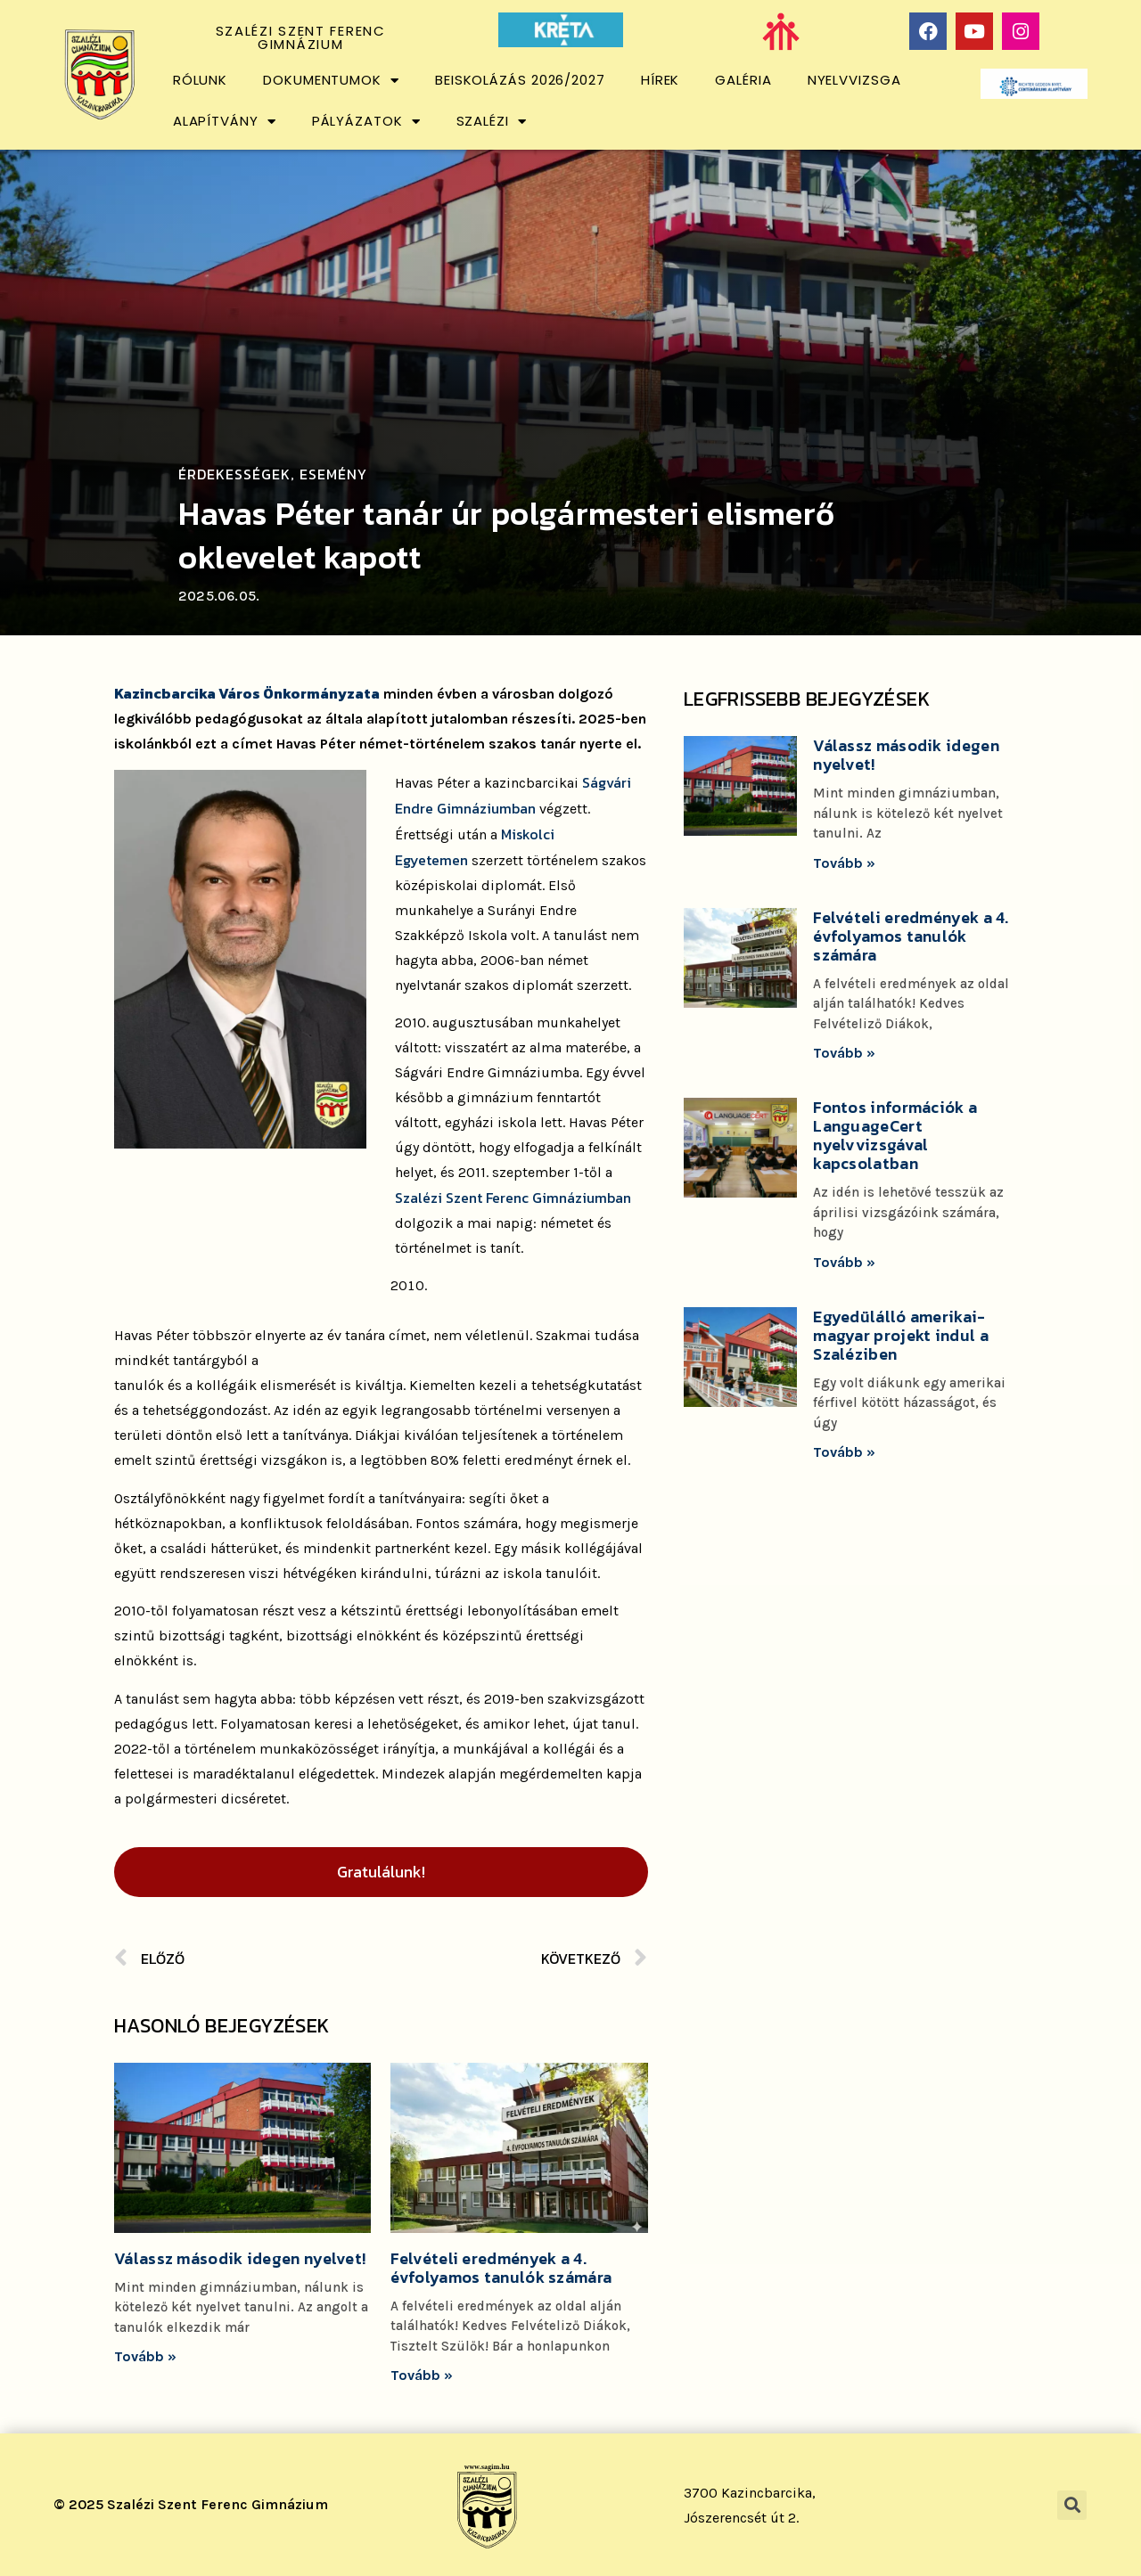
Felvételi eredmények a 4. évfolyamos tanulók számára (501, 2267)
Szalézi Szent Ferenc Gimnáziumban (513, 1197)
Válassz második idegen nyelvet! (239, 2258)
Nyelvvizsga (854, 79)
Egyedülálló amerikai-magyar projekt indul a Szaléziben (901, 1335)
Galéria (743, 79)
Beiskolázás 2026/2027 (520, 79)
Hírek (660, 79)
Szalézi (491, 121)
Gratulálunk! (381, 1872)
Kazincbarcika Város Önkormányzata (247, 693)
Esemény (333, 474)
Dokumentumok (331, 80)
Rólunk (200, 79)
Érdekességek (234, 474)
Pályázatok (366, 121)
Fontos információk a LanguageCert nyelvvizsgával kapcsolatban (895, 1135)
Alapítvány (224, 121)
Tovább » (145, 2356)
